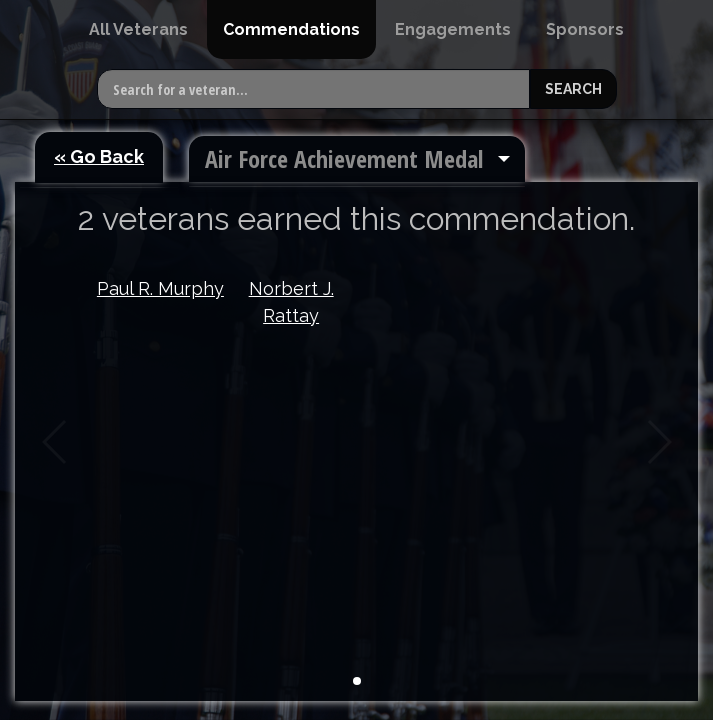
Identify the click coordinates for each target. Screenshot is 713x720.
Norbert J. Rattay (291, 302)
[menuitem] (138, 29)
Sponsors (585, 29)
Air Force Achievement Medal (344, 158)
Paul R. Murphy (160, 288)
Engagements (453, 29)
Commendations (291, 29)
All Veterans (138, 29)
